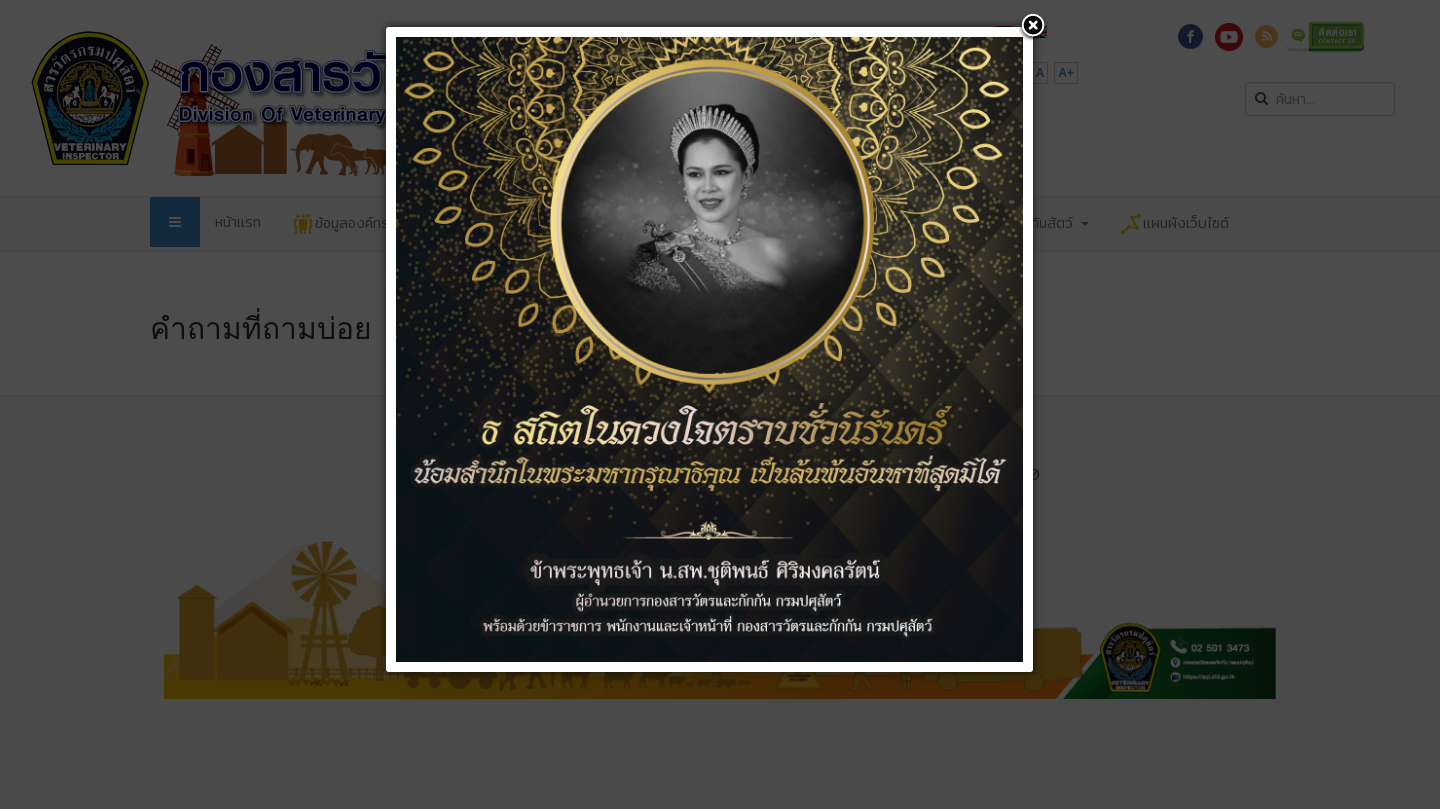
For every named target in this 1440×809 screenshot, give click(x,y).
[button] (1033, 27)
